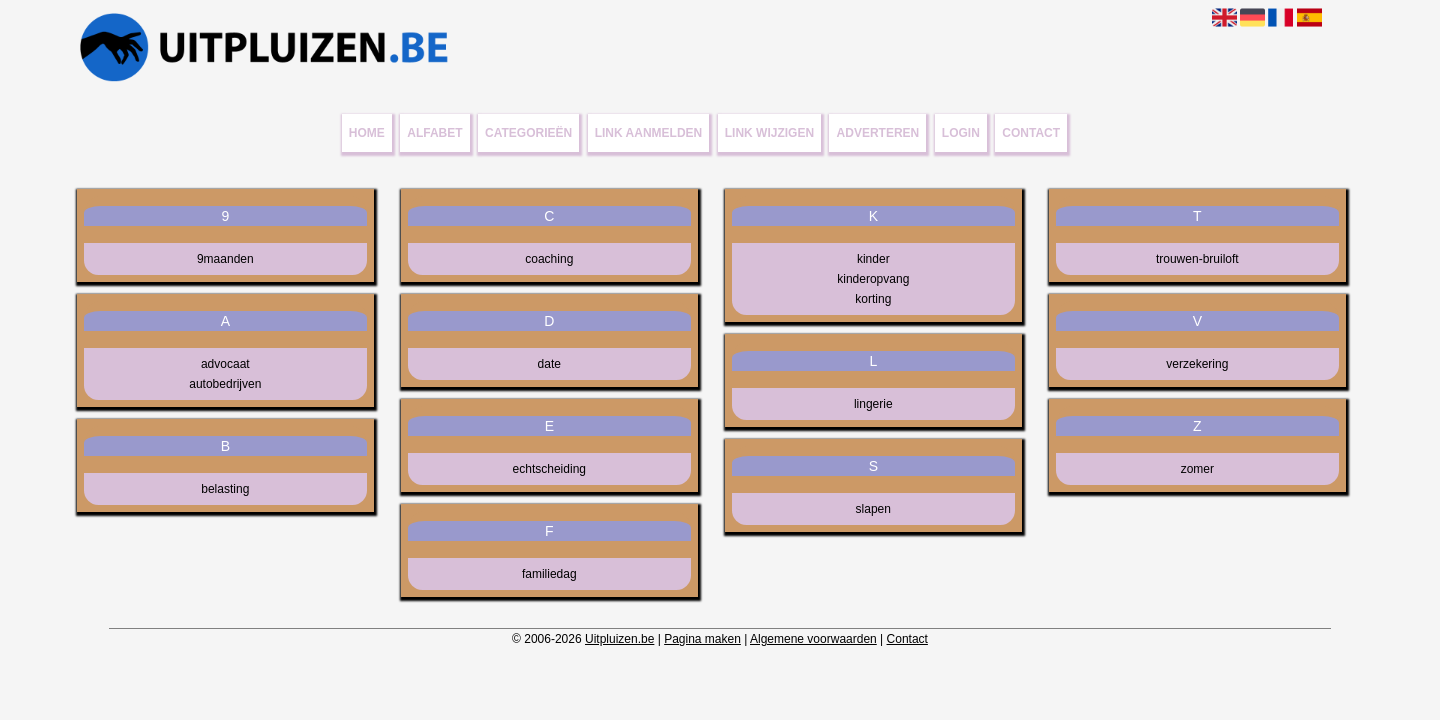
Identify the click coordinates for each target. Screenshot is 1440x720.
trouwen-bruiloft (1197, 259)
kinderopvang (873, 279)
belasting (225, 489)
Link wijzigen (769, 133)
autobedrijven (225, 384)
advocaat (225, 364)
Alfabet (434, 133)
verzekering (1197, 364)
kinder (873, 259)
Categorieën (528, 133)
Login (961, 133)
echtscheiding (549, 469)
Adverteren (878, 133)
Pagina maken (702, 639)
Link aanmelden (649, 133)
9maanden (225, 259)
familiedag (549, 574)
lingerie (873, 404)
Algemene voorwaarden (813, 639)
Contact (1031, 133)
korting (873, 299)
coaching (549, 259)
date (549, 364)
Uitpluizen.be (619, 639)
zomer (1197, 469)
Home (367, 133)
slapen (873, 509)
